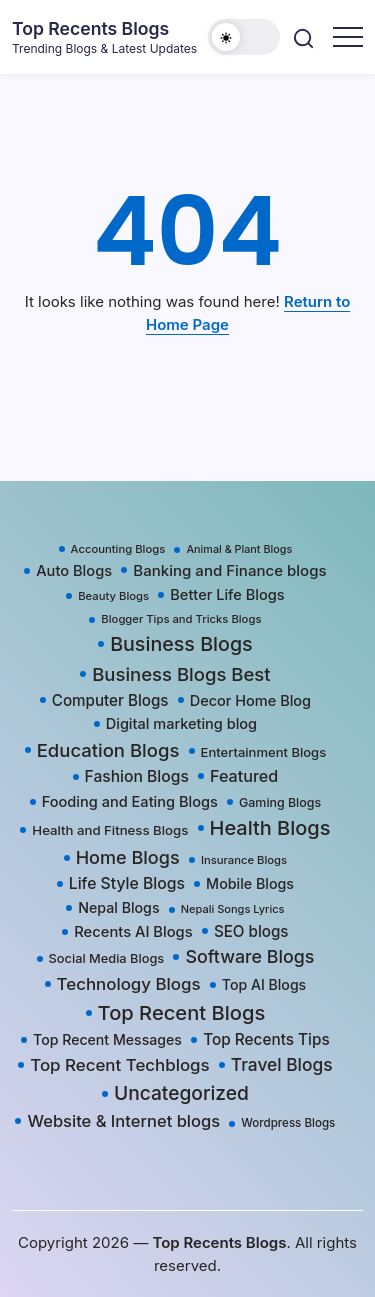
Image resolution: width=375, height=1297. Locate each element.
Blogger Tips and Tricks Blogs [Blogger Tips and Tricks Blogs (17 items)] (181, 619)
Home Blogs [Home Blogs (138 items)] (128, 857)
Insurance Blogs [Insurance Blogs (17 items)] (244, 860)
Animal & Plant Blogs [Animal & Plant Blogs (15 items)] (239, 549)
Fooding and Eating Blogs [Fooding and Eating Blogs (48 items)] (130, 802)
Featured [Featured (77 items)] (244, 776)
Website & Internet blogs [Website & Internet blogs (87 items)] (123, 1121)
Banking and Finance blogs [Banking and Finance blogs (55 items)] (229, 570)
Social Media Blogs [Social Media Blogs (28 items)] (107, 958)
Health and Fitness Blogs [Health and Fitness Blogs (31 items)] (110, 830)
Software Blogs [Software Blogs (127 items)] (249, 956)
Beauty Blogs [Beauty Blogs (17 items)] (113, 596)
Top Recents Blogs (90, 28)
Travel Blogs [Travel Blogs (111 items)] (282, 1064)
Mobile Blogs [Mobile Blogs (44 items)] (250, 883)
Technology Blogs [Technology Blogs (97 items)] (129, 984)
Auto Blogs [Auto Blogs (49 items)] (74, 571)
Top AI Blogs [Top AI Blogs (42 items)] (264, 984)
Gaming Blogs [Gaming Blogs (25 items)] (280, 802)
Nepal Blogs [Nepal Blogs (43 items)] (118, 907)
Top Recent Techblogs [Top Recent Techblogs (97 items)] (119, 1065)
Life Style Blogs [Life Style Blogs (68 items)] (127, 883)
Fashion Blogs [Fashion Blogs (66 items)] (137, 776)
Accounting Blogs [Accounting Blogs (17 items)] (118, 549)
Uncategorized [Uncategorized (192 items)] (181, 1093)
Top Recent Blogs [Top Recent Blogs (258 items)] (182, 1012)
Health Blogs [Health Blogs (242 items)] (270, 828)
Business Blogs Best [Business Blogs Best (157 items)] (181, 674)
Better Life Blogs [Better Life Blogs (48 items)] (227, 595)
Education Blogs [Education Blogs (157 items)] (108, 750)
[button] (244, 37)
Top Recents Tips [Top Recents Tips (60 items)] (266, 1039)
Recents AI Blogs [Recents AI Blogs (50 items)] (133, 932)
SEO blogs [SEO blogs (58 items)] (251, 931)
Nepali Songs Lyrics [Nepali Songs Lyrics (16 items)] (233, 909)
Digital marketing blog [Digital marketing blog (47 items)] (181, 723)
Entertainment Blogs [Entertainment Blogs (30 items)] (264, 752)
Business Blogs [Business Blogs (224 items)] (181, 644)
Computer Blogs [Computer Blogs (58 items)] (110, 700)
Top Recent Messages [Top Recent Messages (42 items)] (107, 1039)
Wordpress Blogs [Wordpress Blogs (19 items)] (288, 1123)
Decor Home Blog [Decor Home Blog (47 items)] (250, 700)
